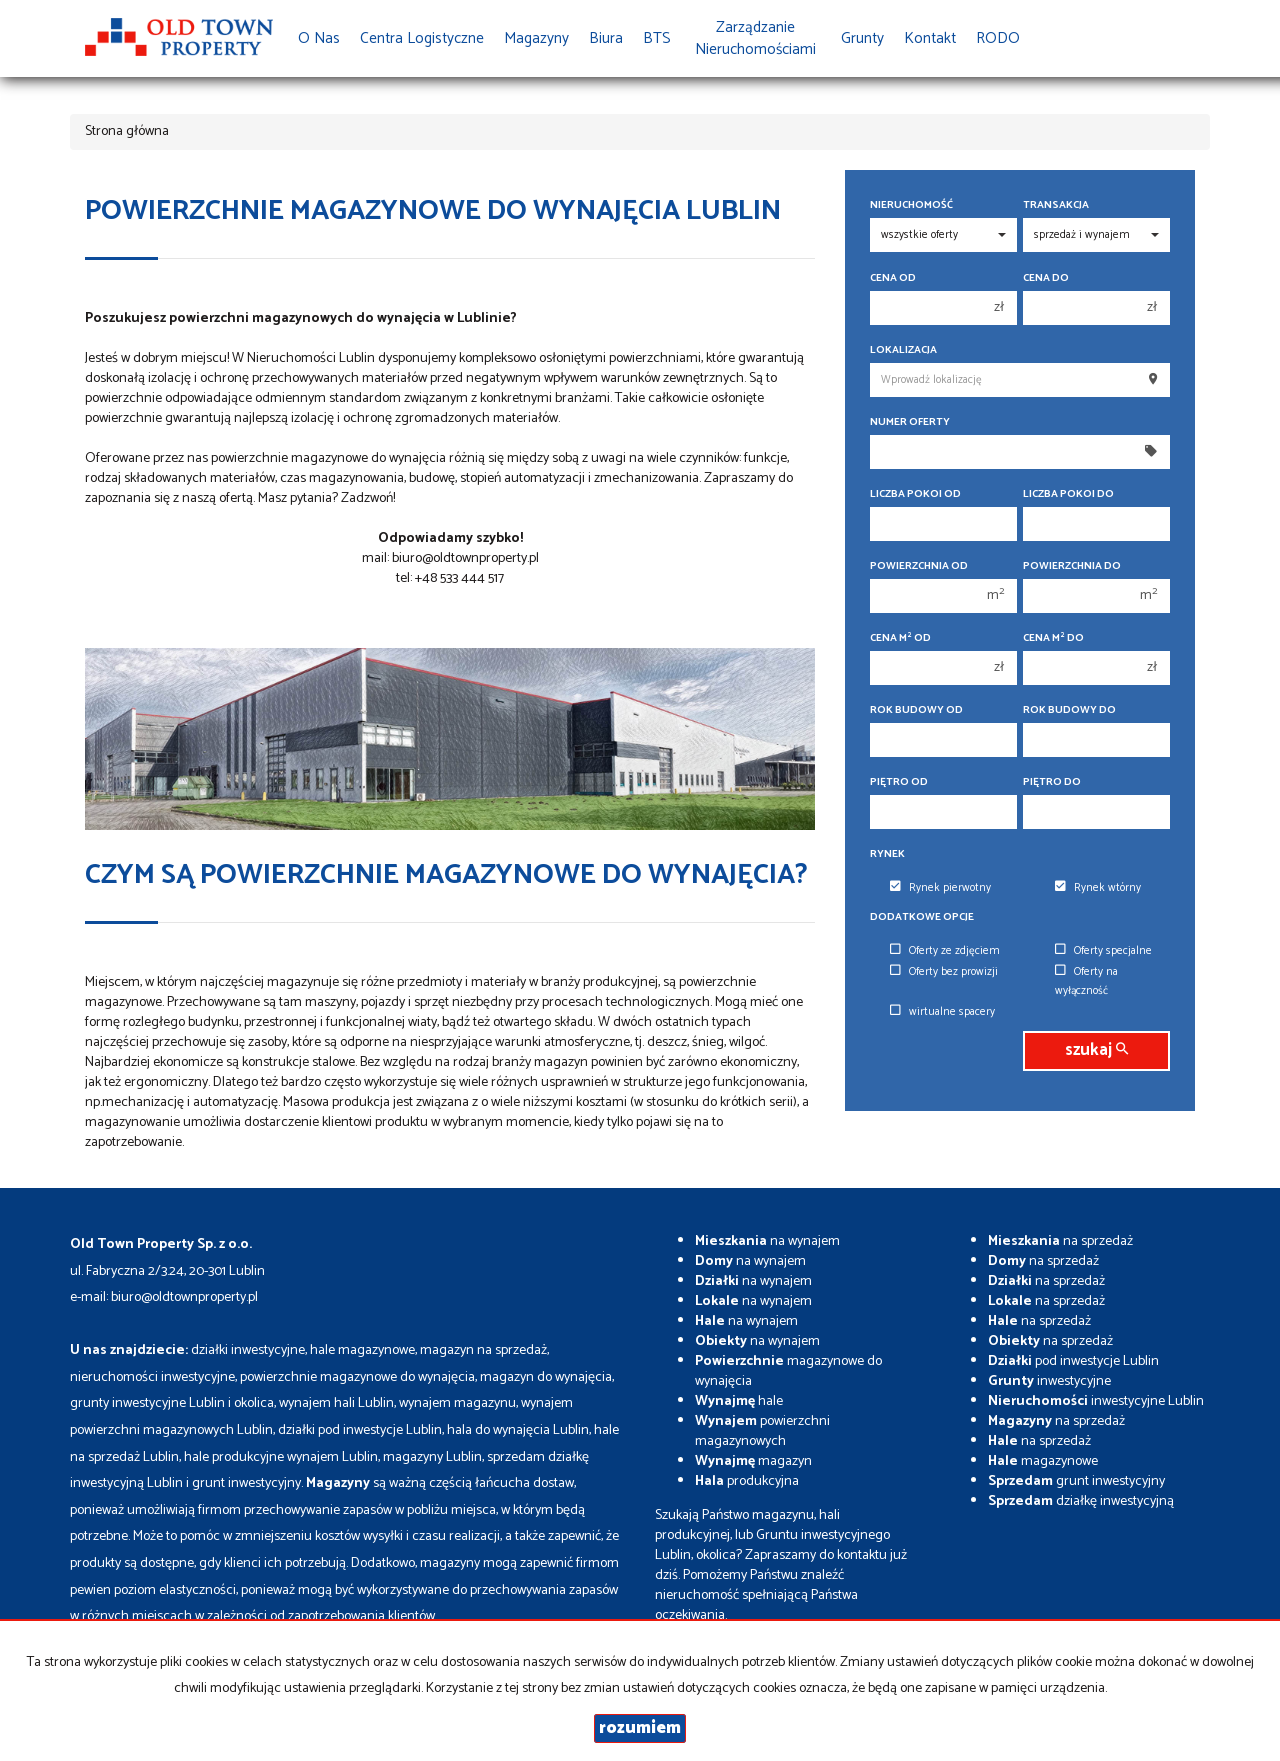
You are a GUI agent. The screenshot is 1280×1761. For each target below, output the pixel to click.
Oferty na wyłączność (1086, 981)
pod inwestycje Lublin (1073, 1361)
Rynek (887, 854)
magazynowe (1043, 1461)
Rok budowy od (916, 710)
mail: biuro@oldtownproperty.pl (450, 558)
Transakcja (1056, 205)
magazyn (753, 1461)
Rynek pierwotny (940, 888)
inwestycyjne (1049, 1381)
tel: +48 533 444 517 (450, 578)
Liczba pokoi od (915, 494)
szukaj (1096, 1050)
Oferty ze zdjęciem (945, 951)
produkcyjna (747, 1481)
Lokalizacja (903, 350)
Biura (606, 38)
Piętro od (899, 782)
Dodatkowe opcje (922, 917)
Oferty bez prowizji (944, 972)
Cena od (893, 278)
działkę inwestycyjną (1081, 1501)
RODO (998, 38)
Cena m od (900, 638)
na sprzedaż (1060, 1241)
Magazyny (536, 38)
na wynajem (767, 1241)
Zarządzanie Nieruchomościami (755, 38)
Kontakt (930, 38)
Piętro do (1052, 782)
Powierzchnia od (919, 566)
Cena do (1046, 278)
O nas (319, 38)
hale (739, 1401)
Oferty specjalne (1103, 951)
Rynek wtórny (1098, 888)
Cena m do (1053, 638)
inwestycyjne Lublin (1096, 1401)
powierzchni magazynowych (762, 1431)
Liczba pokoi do (1068, 494)
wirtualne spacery (942, 1012)
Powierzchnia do (1072, 566)
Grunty (862, 38)
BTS (657, 38)
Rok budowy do (1069, 710)
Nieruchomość (911, 205)
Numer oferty (910, 422)
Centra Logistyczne (422, 38)
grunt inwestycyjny (1076, 1481)
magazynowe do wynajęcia (788, 1371)
